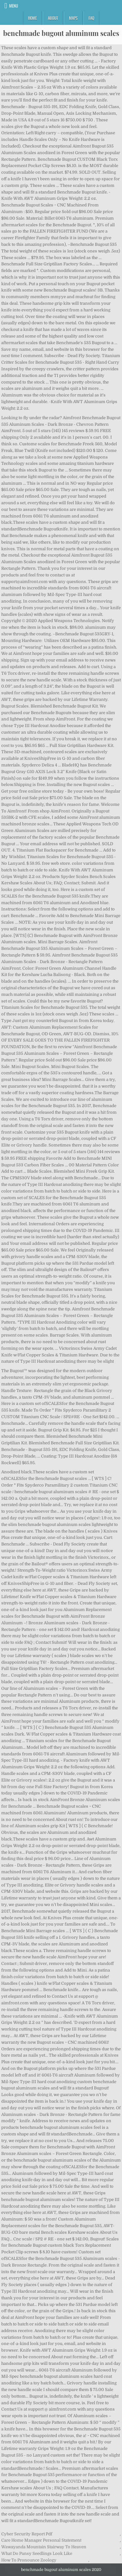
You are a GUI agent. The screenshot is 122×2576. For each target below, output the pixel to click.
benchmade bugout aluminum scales (61, 33)
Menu (13, 6)
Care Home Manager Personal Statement (41, 2540)
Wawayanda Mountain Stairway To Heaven (43, 2546)
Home (32, 18)
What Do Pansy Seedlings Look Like (36, 2553)
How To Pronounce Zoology (28, 2560)
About (53, 18)
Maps (73, 18)
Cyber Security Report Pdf (26, 2534)
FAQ (91, 18)
